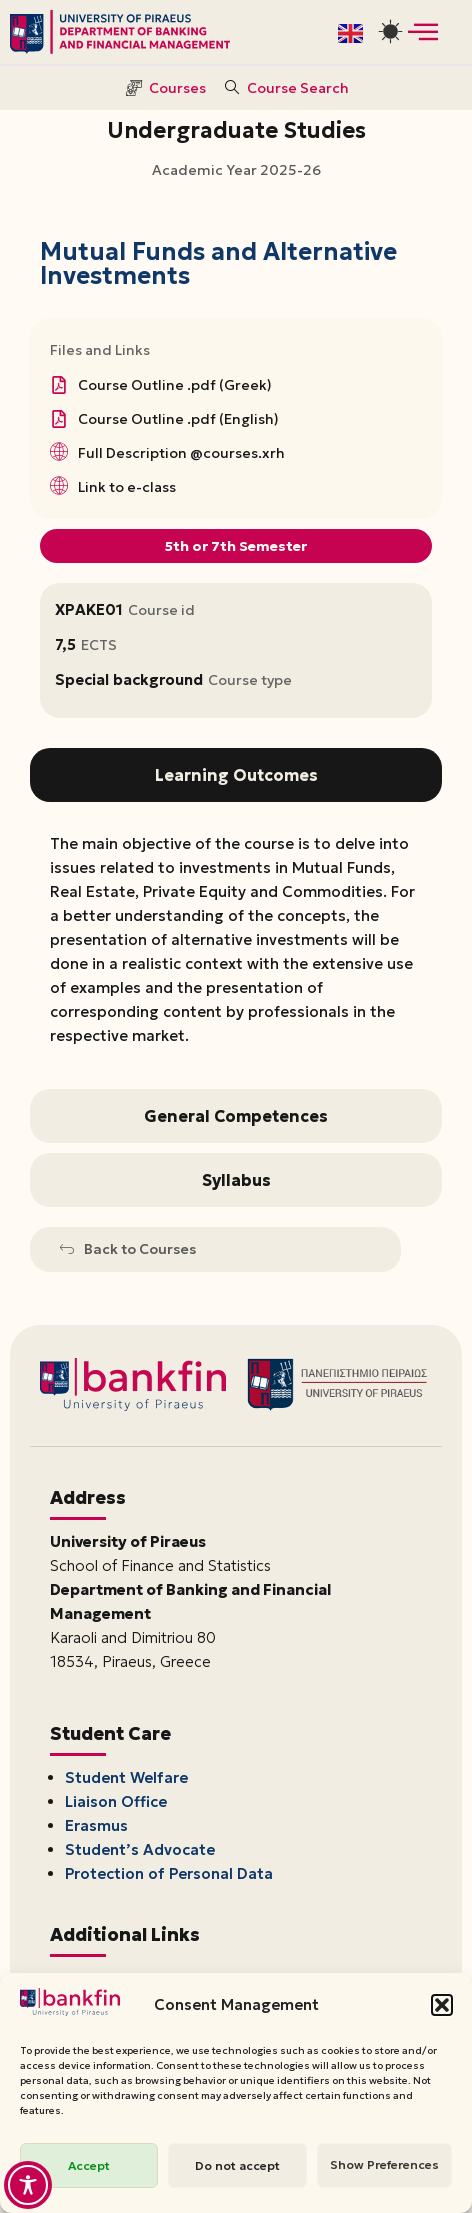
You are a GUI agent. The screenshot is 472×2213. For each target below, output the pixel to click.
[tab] (236, 775)
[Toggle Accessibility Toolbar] (28, 2185)
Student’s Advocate (140, 1849)
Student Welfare (126, 1777)
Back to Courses (128, 1249)
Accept (89, 2165)
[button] (442, 2005)
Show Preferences (384, 2164)
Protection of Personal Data (169, 1873)
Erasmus (96, 1825)
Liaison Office (116, 1801)
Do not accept (237, 2165)
